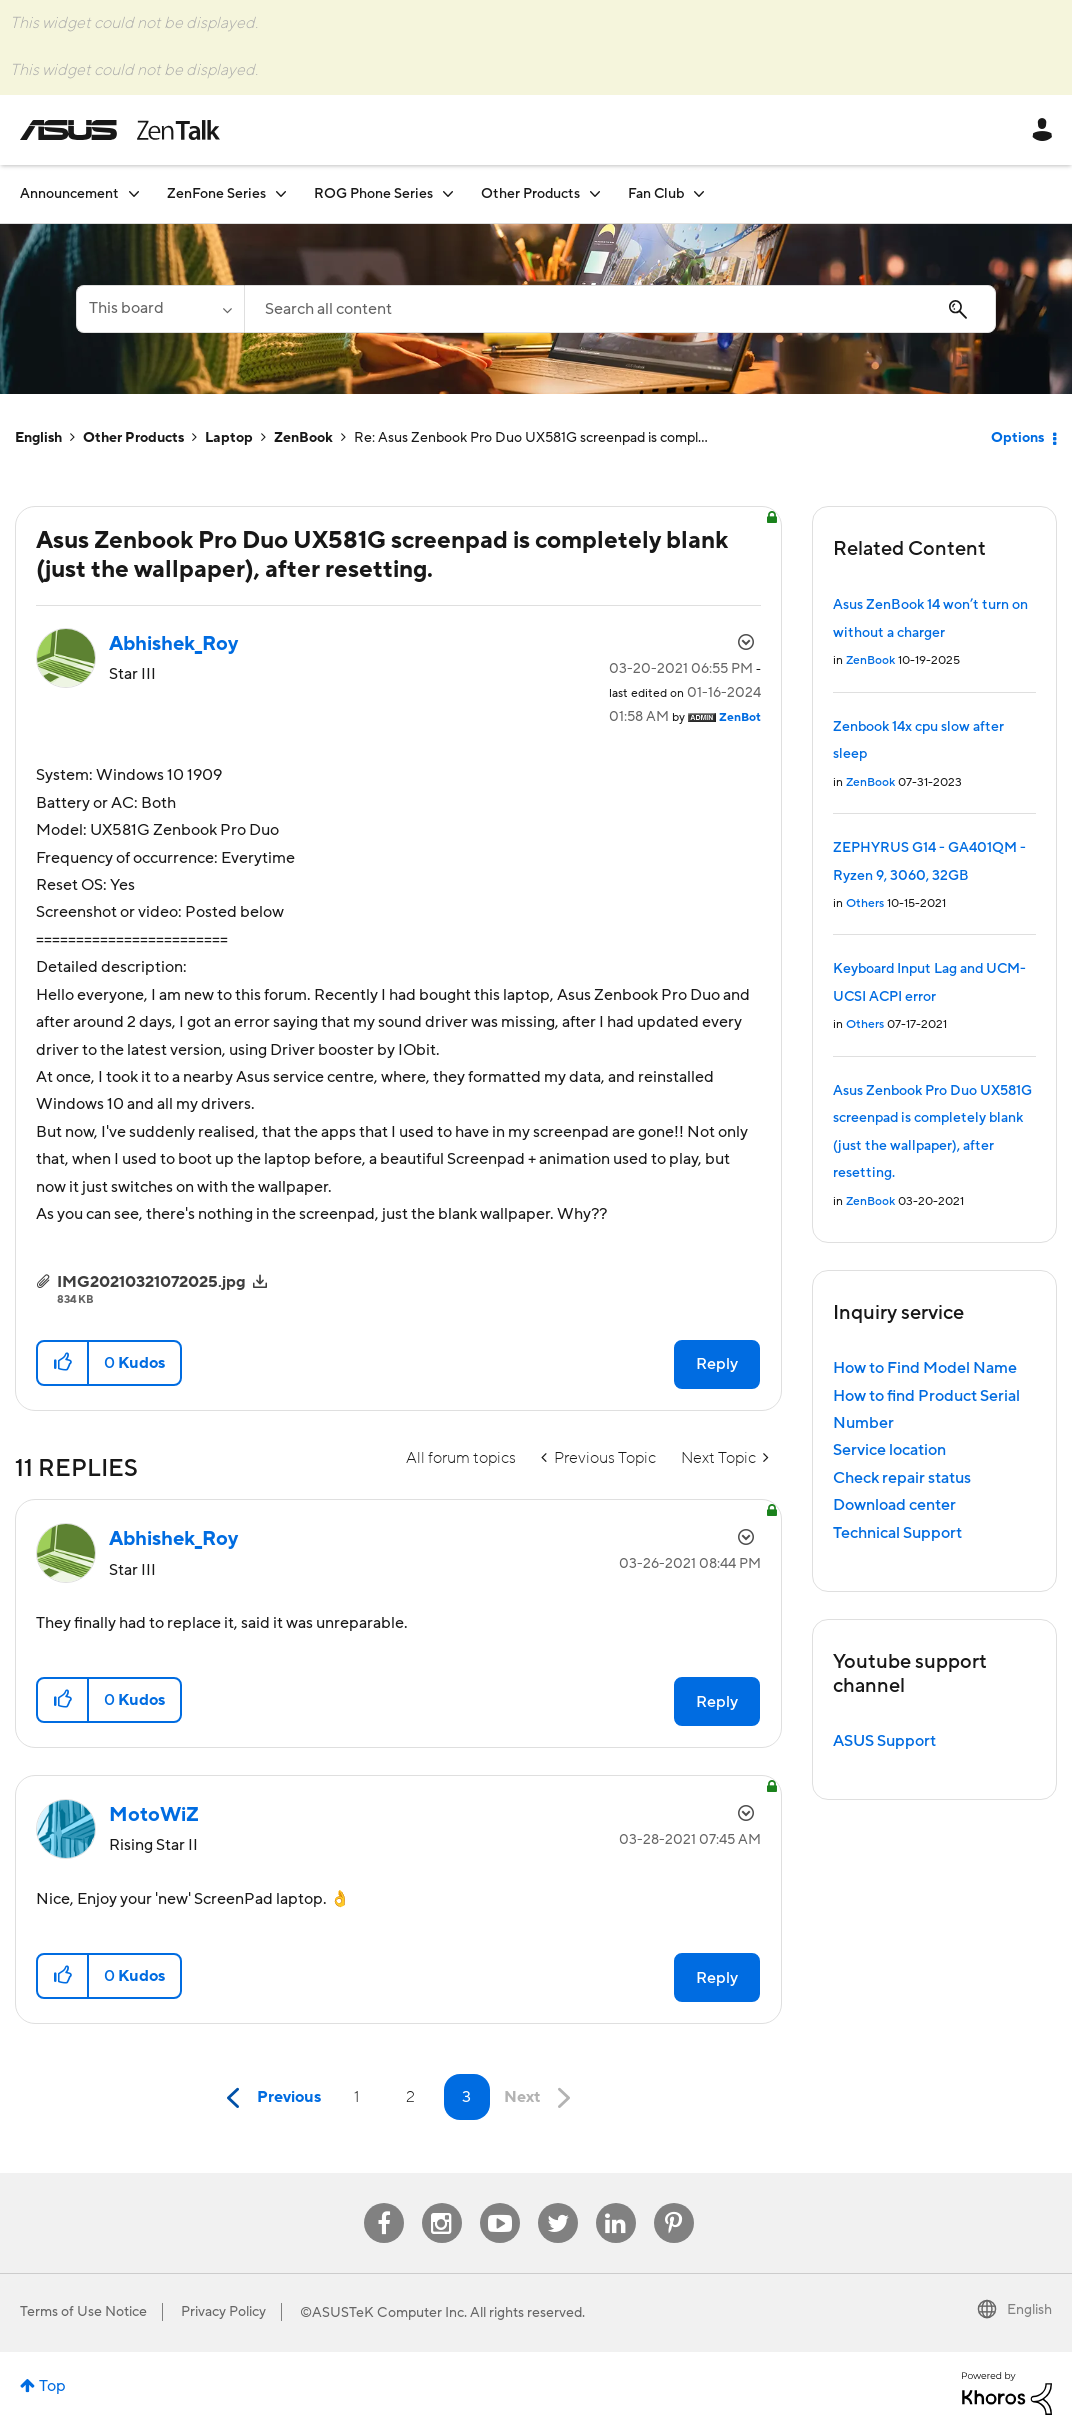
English (38, 438)
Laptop (229, 438)
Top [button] (52, 2386)
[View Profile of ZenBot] (740, 717)
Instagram (441, 2203)
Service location (889, 1450)
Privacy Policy (223, 2312)
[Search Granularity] (160, 309)
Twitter (557, 2203)
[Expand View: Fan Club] (699, 193)
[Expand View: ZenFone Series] (281, 193)
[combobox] (620, 309)
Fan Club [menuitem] (656, 194)
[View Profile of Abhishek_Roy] (173, 644)
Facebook (384, 2203)
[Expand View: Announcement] (134, 193)
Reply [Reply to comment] (717, 1702)
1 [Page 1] (356, 2097)
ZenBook (303, 438)
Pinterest (674, 2203)
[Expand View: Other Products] (595, 193)
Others (865, 903)
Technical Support (897, 1533)
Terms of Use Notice (83, 2312)
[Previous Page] (269, 2098)
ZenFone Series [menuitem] (216, 194)
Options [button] (1017, 438)
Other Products (133, 438)
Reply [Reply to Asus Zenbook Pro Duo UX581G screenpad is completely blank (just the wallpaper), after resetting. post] (717, 1364)
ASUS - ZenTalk (120, 130)
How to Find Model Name (925, 1368)
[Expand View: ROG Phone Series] (448, 193)
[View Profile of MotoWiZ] (154, 1815)
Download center (894, 1505)
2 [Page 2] (410, 2097)
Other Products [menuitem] (530, 194)
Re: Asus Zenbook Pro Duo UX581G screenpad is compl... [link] (531, 438)
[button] (63, 1363)
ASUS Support (884, 1741)
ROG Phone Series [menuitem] (373, 194)
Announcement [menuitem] (69, 194)
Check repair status (902, 1478)
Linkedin (616, 2203)
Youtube (500, 2203)
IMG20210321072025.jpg (151, 1282)
